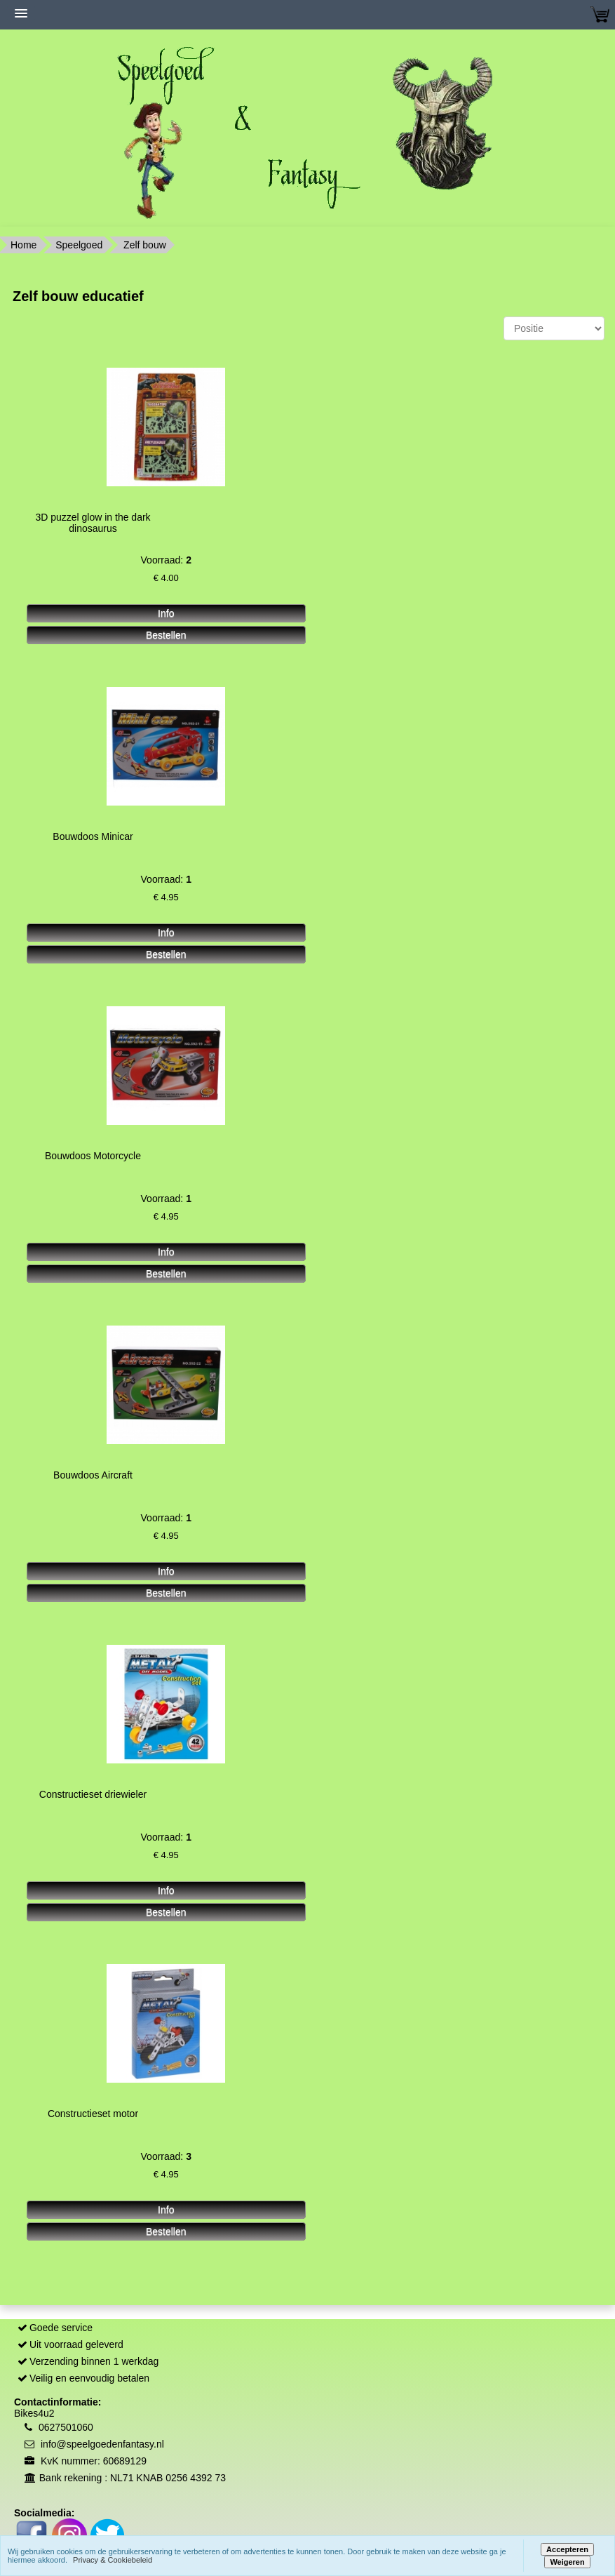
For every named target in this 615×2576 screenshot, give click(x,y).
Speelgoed (78, 245)
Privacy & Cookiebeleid (112, 2560)
